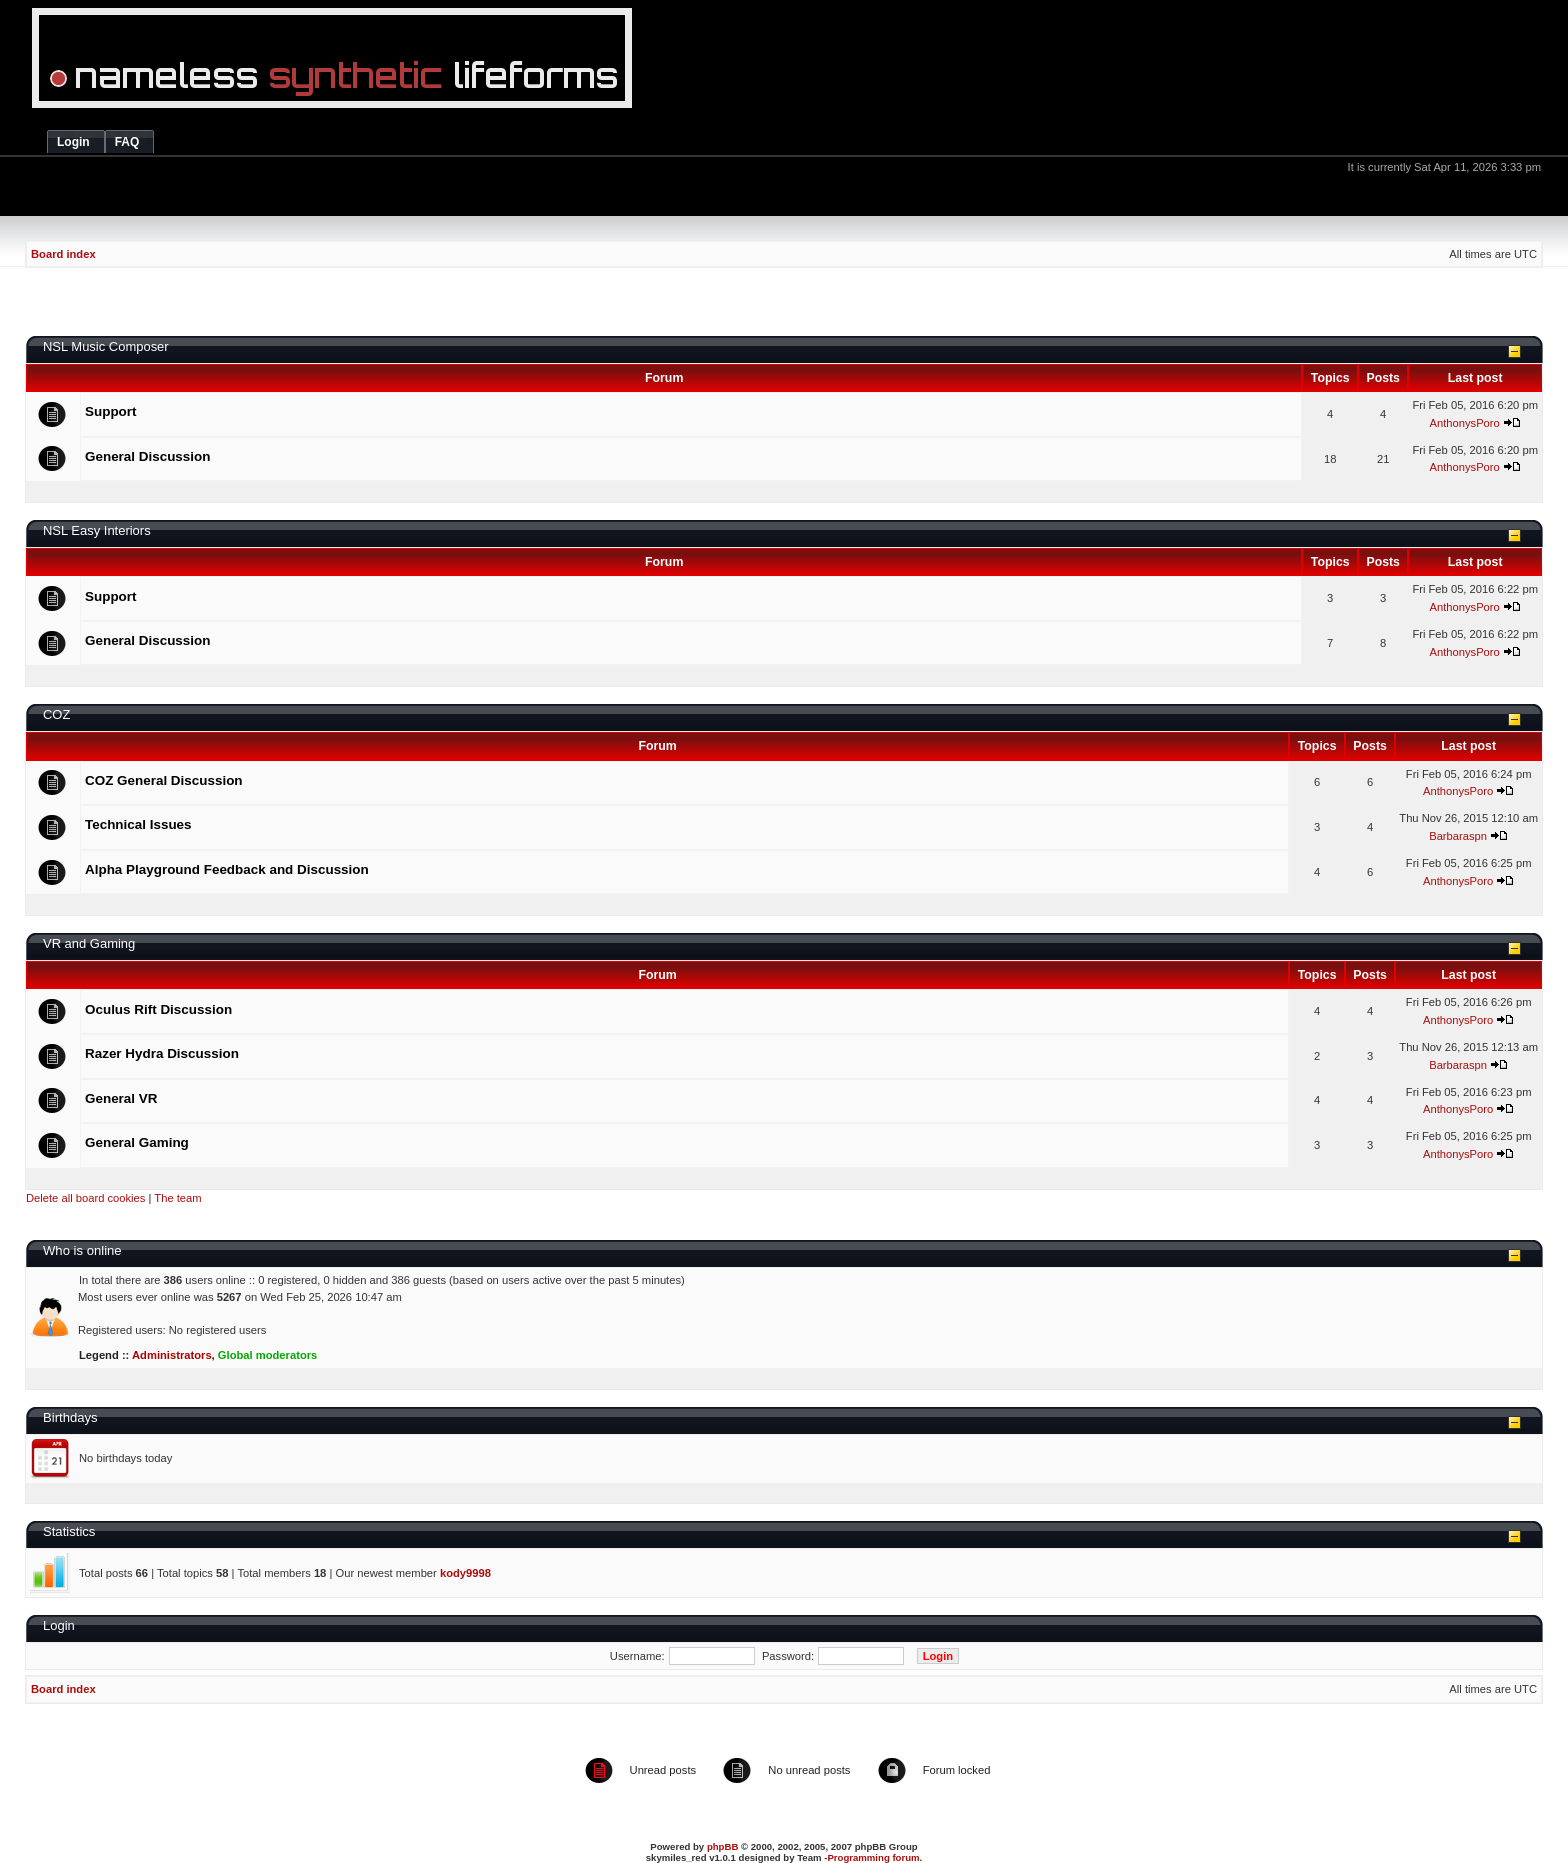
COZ (56, 714)
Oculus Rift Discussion (158, 1009)
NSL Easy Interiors (97, 530)
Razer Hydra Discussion (162, 1053)
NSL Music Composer (106, 346)
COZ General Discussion (164, 780)
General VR (121, 1098)
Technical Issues (138, 824)
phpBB (722, 1846)
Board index (63, 254)
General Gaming (137, 1142)
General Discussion (147, 456)
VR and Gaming (89, 943)
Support (111, 411)
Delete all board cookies (85, 1198)
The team (177, 1198)
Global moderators (267, 1355)
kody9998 (465, 1573)
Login (59, 1625)
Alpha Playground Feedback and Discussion (227, 869)
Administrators (172, 1355)
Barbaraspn (1458, 836)
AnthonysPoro (1464, 423)
